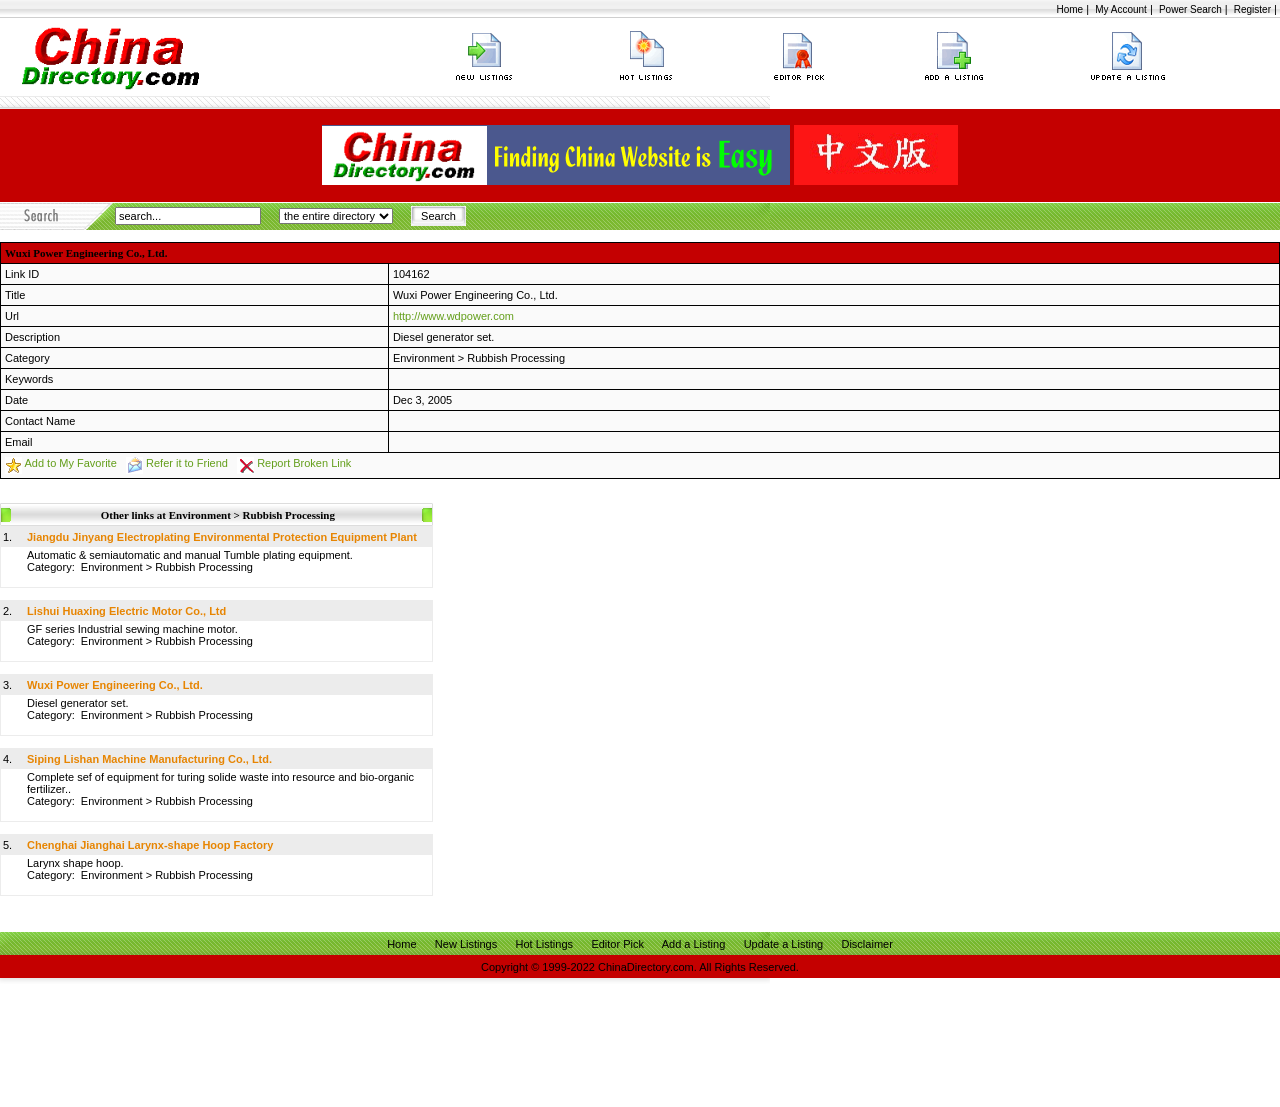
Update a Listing (784, 944)
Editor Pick (617, 944)
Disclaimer (866, 944)
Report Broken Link (304, 463)
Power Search (1190, 9)
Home (1069, 9)
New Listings (466, 944)
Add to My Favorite (70, 463)
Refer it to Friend (187, 463)
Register (1252, 9)
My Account (1121, 9)
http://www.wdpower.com (453, 316)
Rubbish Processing (516, 358)
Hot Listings (544, 944)
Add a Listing (694, 944)
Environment (424, 358)
